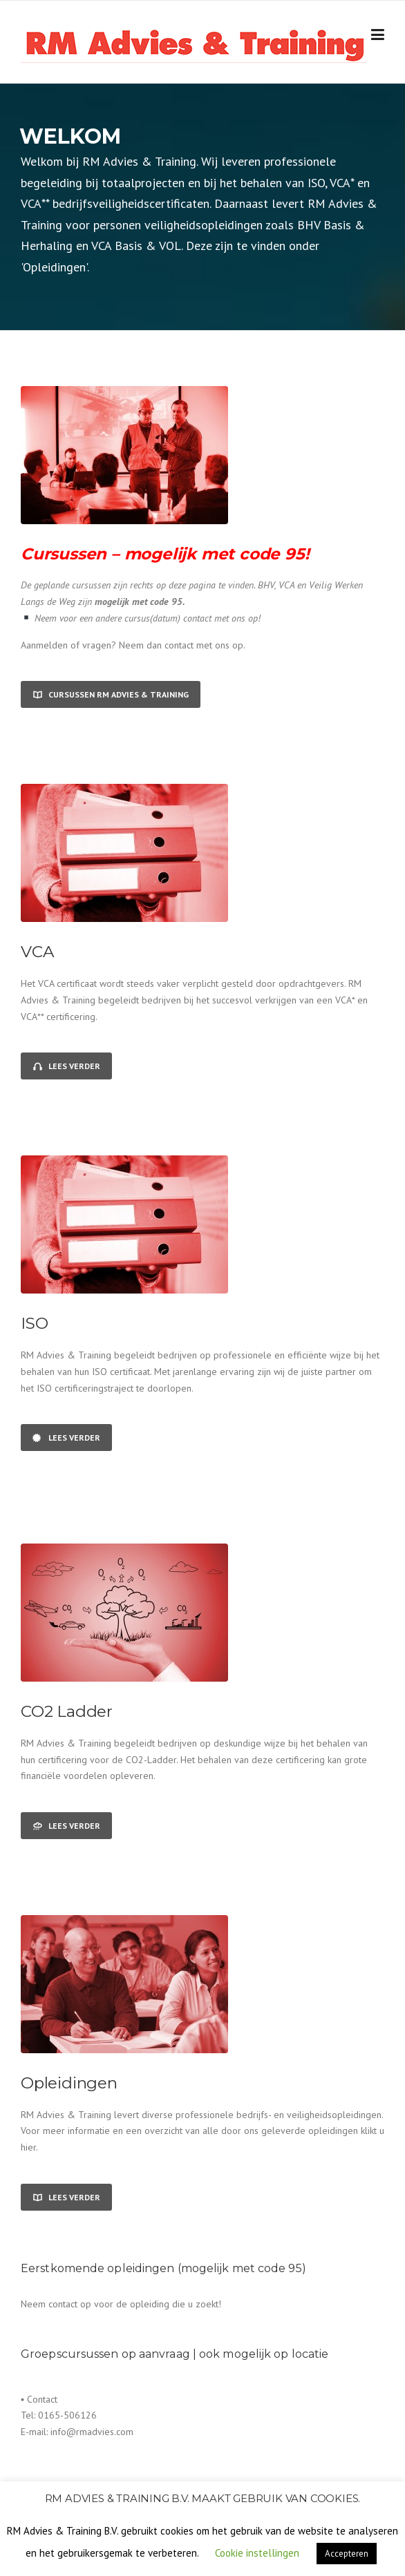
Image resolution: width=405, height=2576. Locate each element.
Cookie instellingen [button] (257, 2552)
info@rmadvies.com (91, 2431)
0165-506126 (67, 2415)
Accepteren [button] (346, 2553)
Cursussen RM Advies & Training (110, 694)
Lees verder (66, 1066)
